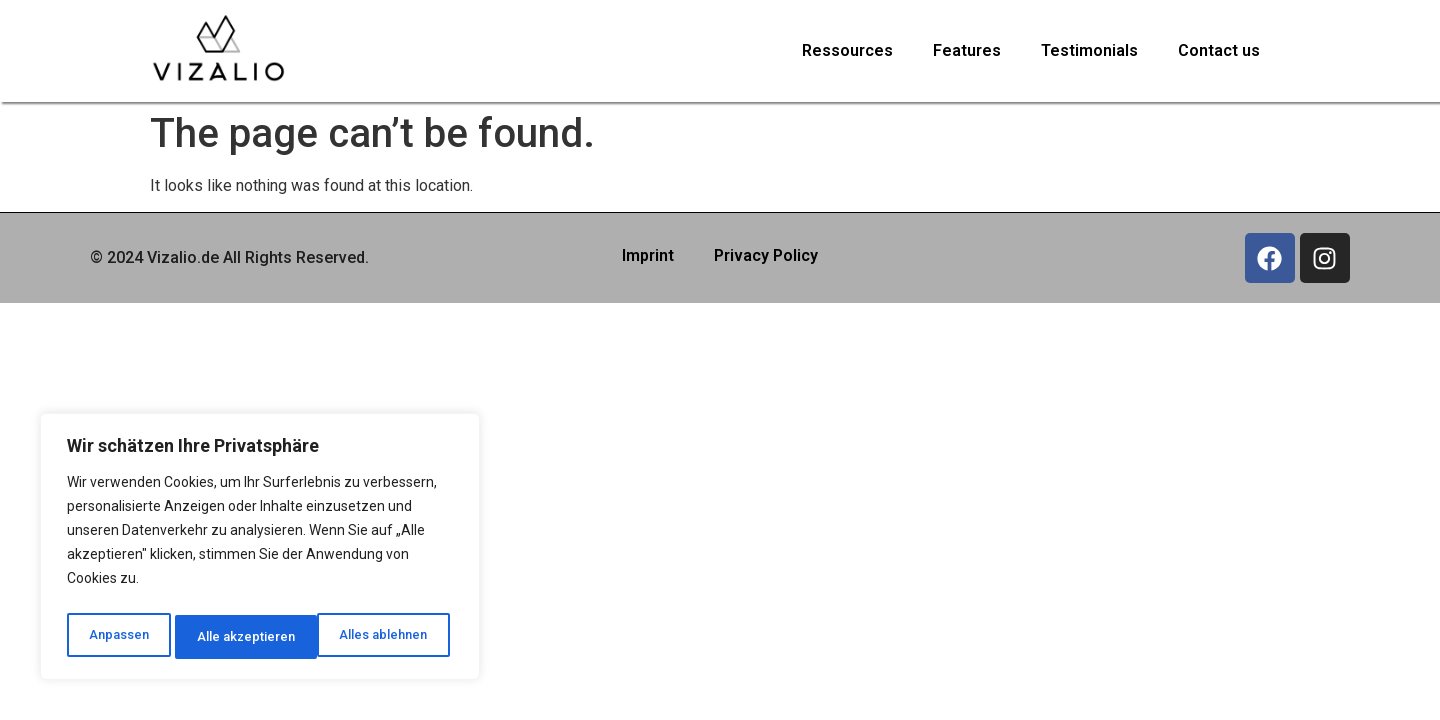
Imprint (648, 255)
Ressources (847, 50)
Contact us (1219, 50)
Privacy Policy (766, 255)
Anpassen (116, 637)
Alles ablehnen (240, 637)
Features (967, 50)
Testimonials (1089, 50)
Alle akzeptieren (383, 637)
